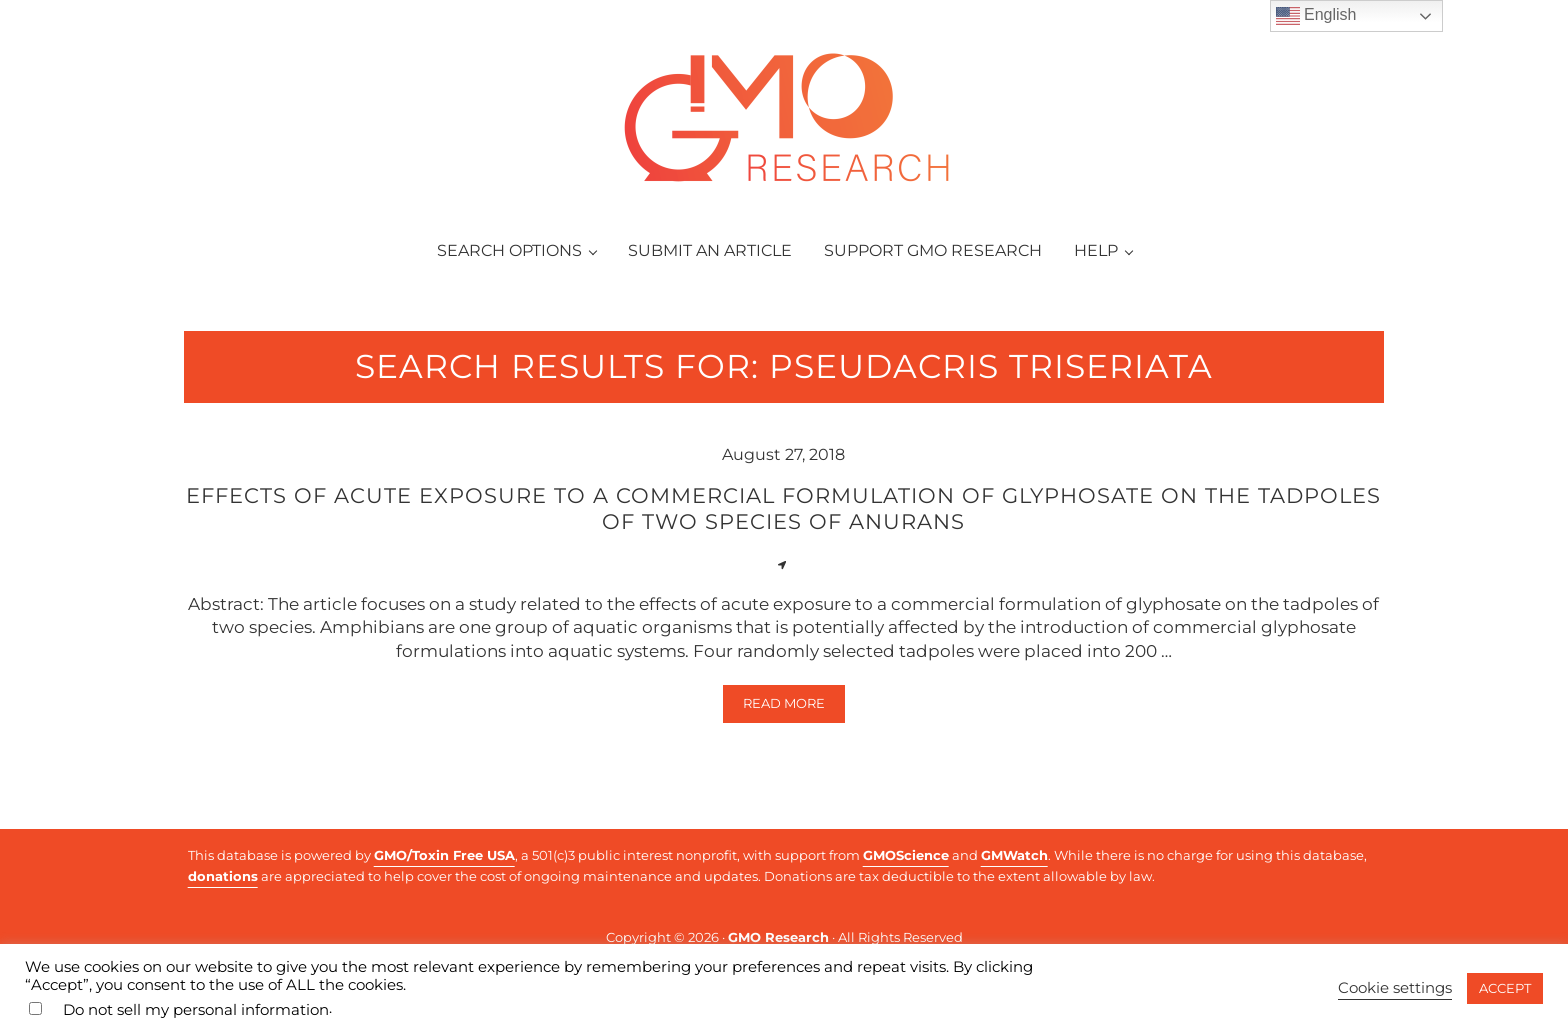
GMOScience (906, 855)
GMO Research (778, 937)
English (1316, 16)
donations (223, 876)
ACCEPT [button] (1505, 988)
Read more (794, 707)
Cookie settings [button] (1395, 988)
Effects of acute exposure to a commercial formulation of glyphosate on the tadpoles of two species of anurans (783, 508)
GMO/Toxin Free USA (444, 855)
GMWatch (1014, 855)
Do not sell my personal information (196, 1010)
